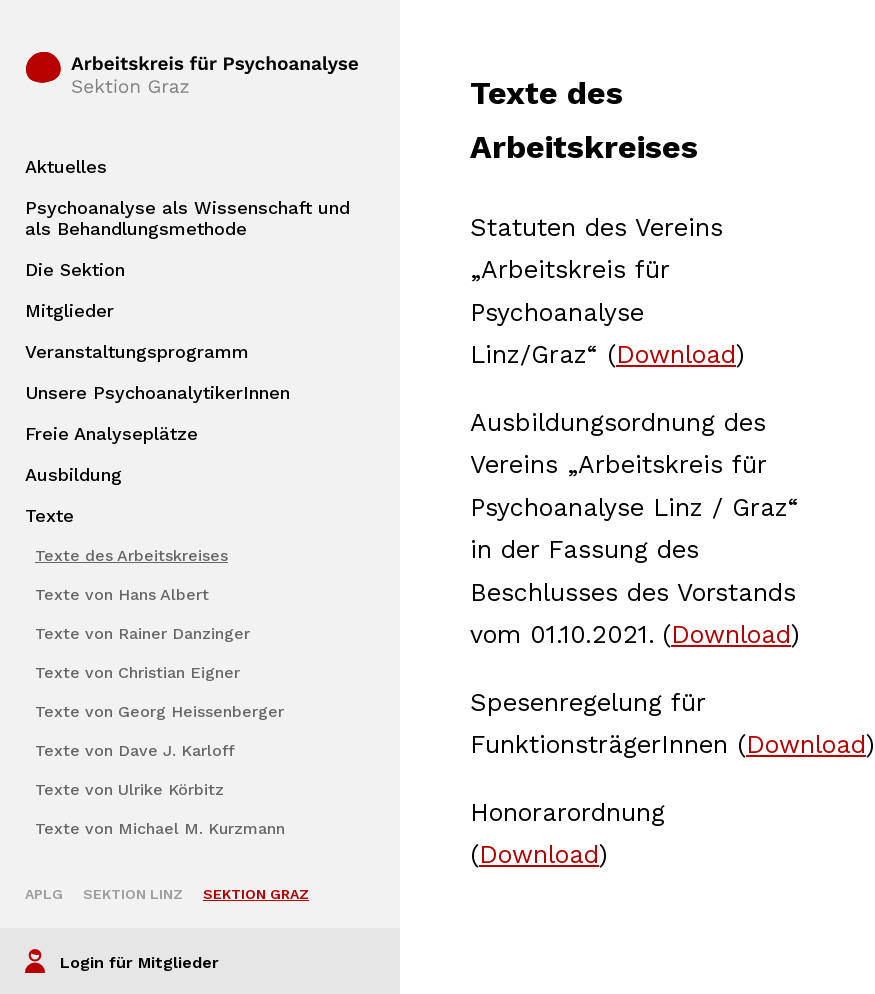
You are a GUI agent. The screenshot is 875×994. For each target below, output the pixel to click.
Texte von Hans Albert (122, 594)
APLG (44, 894)
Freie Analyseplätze (111, 433)
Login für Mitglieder (139, 962)
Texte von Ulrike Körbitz (129, 789)
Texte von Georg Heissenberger (159, 711)
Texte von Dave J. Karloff (135, 750)
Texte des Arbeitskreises (131, 555)
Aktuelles (66, 166)
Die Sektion (75, 269)
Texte (49, 515)
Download (676, 354)
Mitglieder (69, 310)
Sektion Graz (256, 894)
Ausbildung (73, 474)
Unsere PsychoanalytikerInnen (157, 392)
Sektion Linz (133, 894)
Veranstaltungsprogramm (137, 351)
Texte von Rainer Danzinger (142, 633)
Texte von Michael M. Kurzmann (160, 828)
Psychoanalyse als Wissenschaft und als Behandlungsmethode (187, 218)
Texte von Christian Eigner (137, 672)
